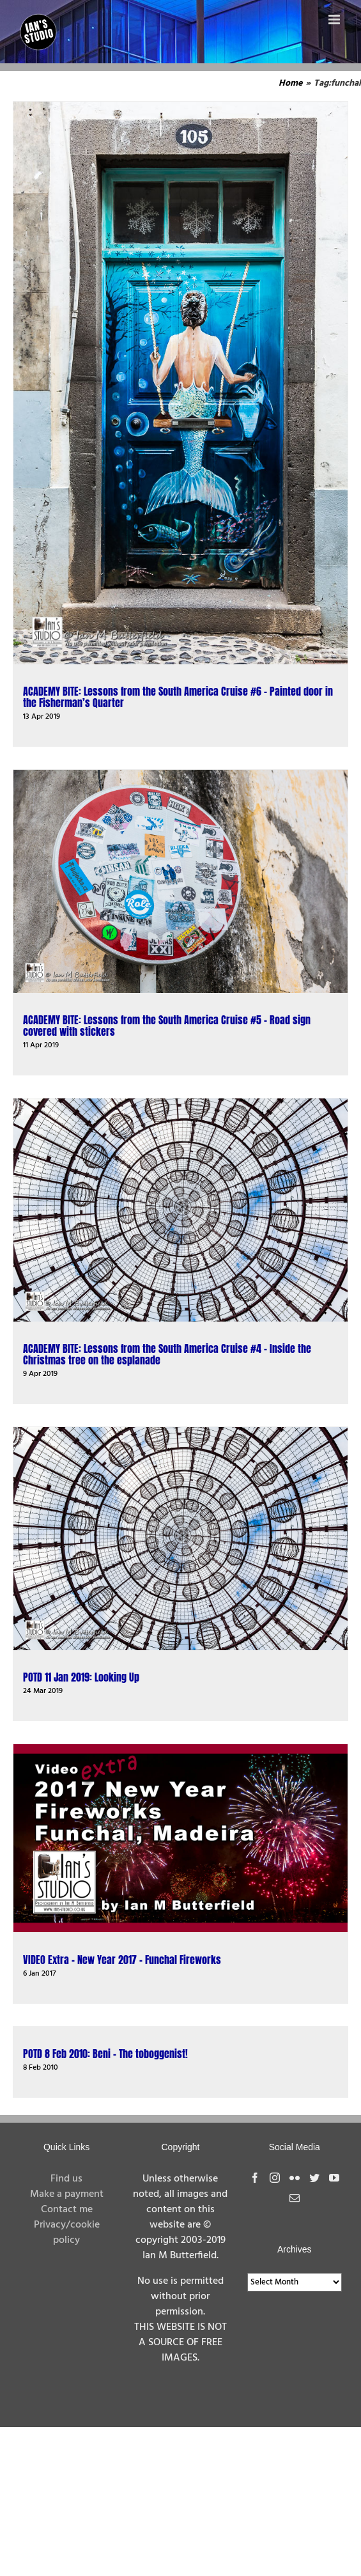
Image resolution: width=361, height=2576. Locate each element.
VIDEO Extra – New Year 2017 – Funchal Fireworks (122, 1959)
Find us (66, 2179)
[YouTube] (334, 2178)
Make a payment (67, 2194)
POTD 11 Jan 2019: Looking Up (81, 1677)
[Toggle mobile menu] (335, 19)
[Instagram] (275, 2178)
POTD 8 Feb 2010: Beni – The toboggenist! (105, 2053)
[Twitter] (314, 2178)
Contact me (67, 2209)
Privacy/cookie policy (67, 2233)
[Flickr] (294, 2178)
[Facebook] (255, 2178)
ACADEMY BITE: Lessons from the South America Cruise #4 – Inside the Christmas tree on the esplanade (167, 1354)
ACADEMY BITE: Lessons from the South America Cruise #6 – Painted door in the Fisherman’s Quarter (178, 696)
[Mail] (294, 2198)
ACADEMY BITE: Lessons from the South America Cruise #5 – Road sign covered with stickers (167, 1025)
